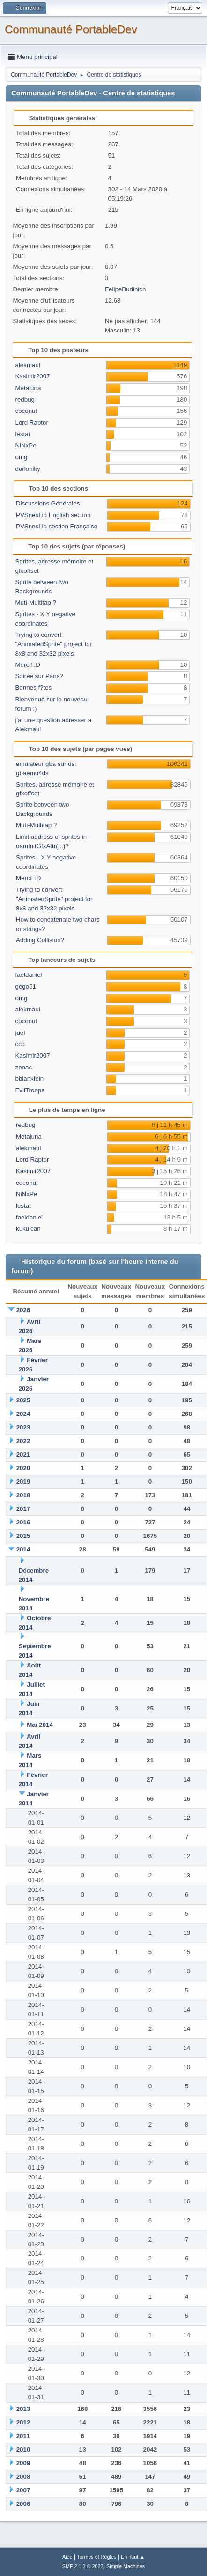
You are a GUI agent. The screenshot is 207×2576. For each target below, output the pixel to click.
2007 (23, 2490)
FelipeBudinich (125, 289)
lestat (22, 434)
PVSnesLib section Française (56, 526)
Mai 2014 (40, 1724)
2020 (23, 1468)
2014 (23, 1549)
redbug (25, 399)
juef (20, 1032)
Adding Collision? (40, 940)
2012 (23, 2422)
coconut (26, 410)
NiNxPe (25, 445)
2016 (23, 1522)
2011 (23, 2435)
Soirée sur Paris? (39, 675)
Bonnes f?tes (33, 687)
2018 (23, 1495)
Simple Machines (125, 2566)
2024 (23, 1413)
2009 (23, 2463)
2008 (23, 2476)
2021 (23, 1454)
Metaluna (28, 387)
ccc (19, 1043)
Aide (67, 2557)
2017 (23, 1508)
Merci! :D (27, 664)
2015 (23, 1535)
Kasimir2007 (32, 376)
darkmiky (27, 468)
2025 (23, 1400)
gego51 (25, 986)
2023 (23, 1427)
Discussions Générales (48, 503)
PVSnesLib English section (53, 515)
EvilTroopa (29, 1090)
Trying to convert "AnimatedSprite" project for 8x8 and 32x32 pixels (53, 644)
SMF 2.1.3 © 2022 (83, 2566)
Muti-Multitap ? (35, 602)
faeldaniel (28, 974)
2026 (23, 1309)
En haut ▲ (133, 2557)
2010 (23, 2449)
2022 (23, 1440)
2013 (23, 2408)
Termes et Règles (96, 2557)
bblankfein (29, 1078)
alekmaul (27, 364)
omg (21, 457)
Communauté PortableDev (71, 29)
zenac (23, 1067)
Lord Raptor (31, 422)
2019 (23, 1481)
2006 (23, 2503)
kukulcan (28, 1228)
